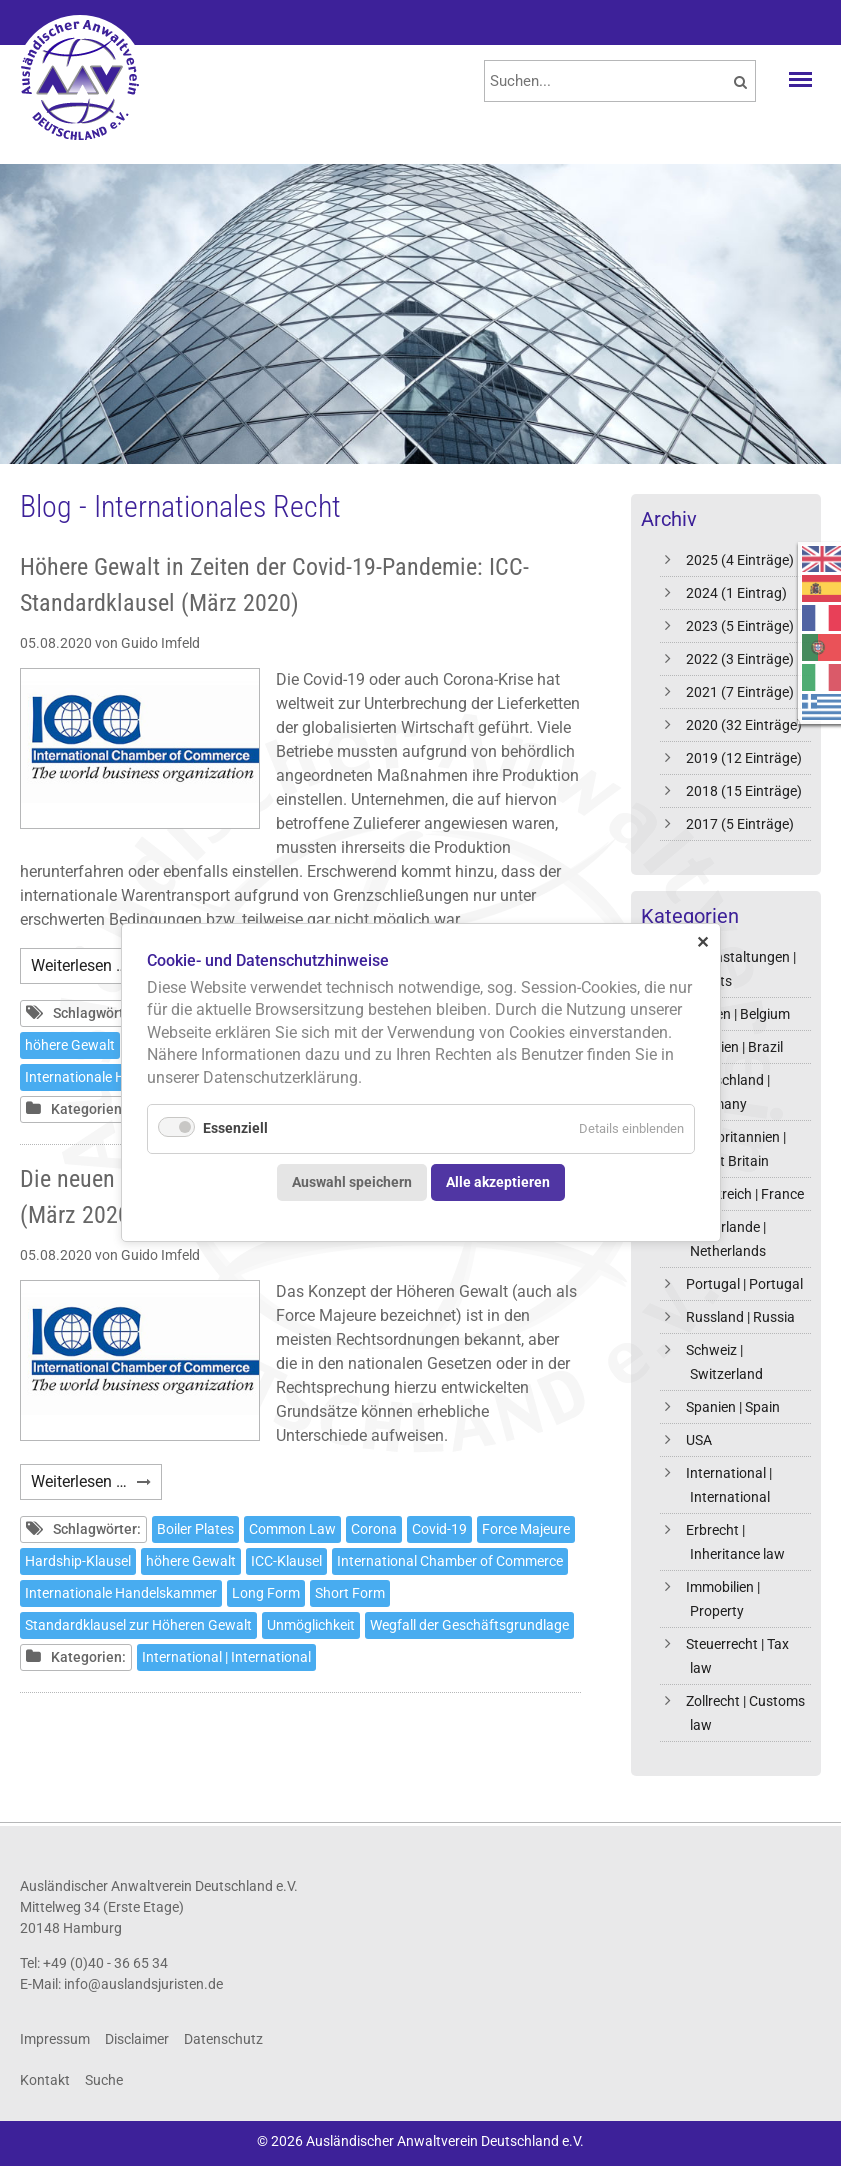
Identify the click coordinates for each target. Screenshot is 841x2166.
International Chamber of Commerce (450, 1561)
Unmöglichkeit (311, 1625)
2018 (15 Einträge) (744, 791)
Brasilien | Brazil (734, 1047)
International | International (226, 1657)
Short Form (350, 1593)
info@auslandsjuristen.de (143, 1984)
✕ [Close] (702, 942)
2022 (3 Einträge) (740, 659)
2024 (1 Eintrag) (736, 593)
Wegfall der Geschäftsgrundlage (469, 1625)
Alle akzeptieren (498, 1182)
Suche (104, 2080)
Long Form (266, 1593)
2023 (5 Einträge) (740, 626)
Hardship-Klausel (78, 1561)
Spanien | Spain (733, 1407)
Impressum (55, 2039)
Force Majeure (526, 1529)
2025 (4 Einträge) (740, 560)
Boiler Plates (195, 1529)
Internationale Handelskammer (121, 1593)
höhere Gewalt (70, 1045)
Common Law (292, 1529)
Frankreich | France (745, 1194)
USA (699, 1440)
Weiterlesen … (96, 968)
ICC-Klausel (286, 1561)
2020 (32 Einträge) (744, 725)
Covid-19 (439, 1529)
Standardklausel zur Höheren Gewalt (138, 1625)
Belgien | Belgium (738, 1014)
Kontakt (45, 2080)
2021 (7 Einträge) (740, 692)
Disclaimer (137, 2039)
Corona (374, 1529)
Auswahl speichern (352, 1182)
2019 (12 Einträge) (744, 758)
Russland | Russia (740, 1317)
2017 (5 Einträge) (740, 824)
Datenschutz (223, 2039)
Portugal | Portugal (744, 1284)
